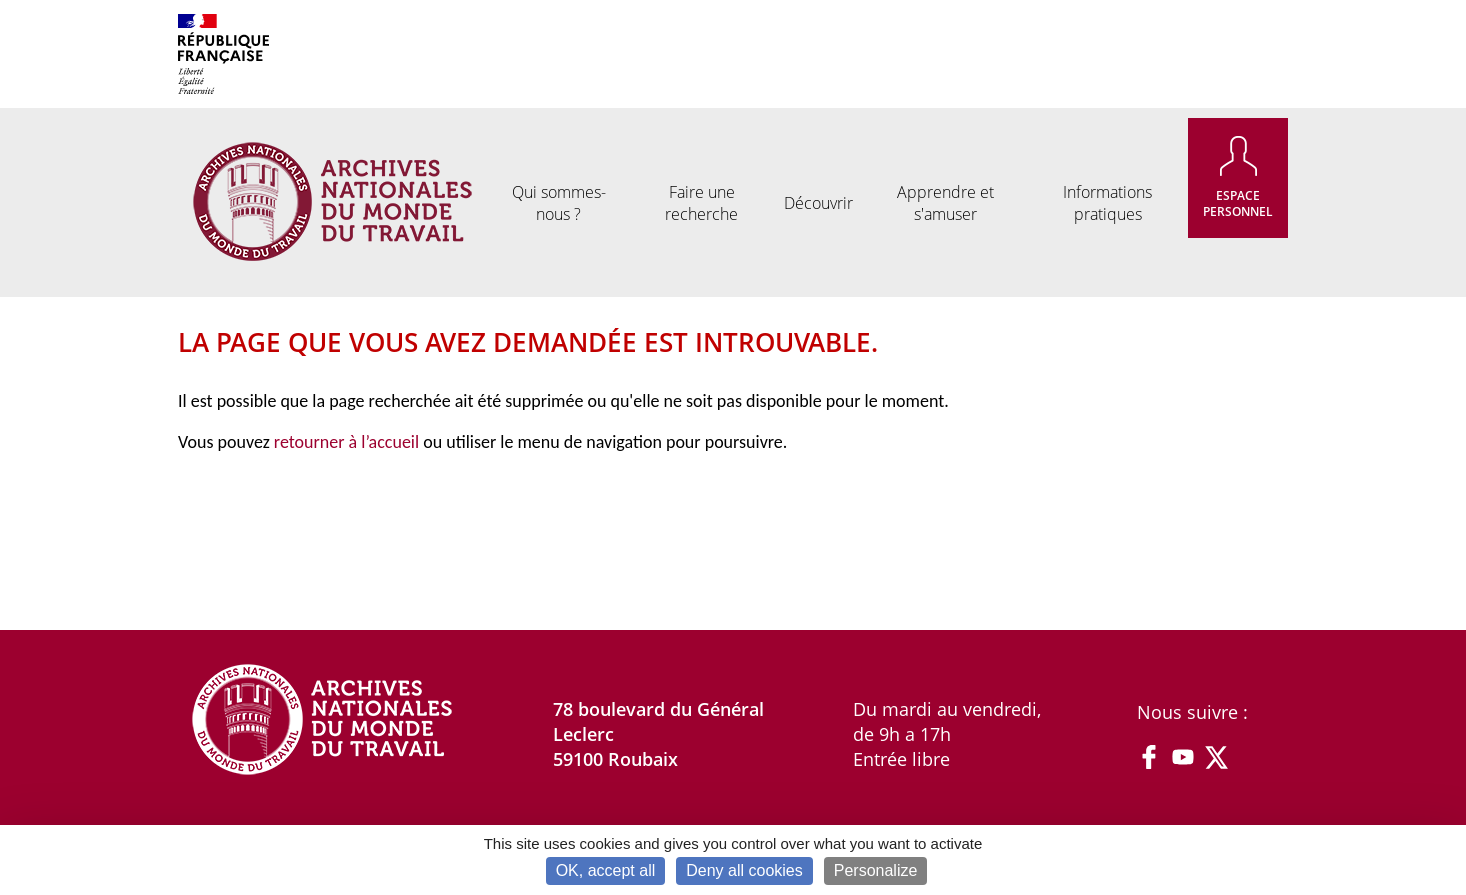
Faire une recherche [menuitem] (701, 203)
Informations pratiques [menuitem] (1107, 203)
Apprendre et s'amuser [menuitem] (945, 203)
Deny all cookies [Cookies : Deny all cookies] (744, 870)
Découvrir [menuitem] (818, 203)
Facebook (1149, 757)
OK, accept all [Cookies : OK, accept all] (606, 870)
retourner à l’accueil (346, 442)
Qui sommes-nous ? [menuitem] (559, 203)
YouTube (1183, 757)
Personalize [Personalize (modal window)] (876, 870)
